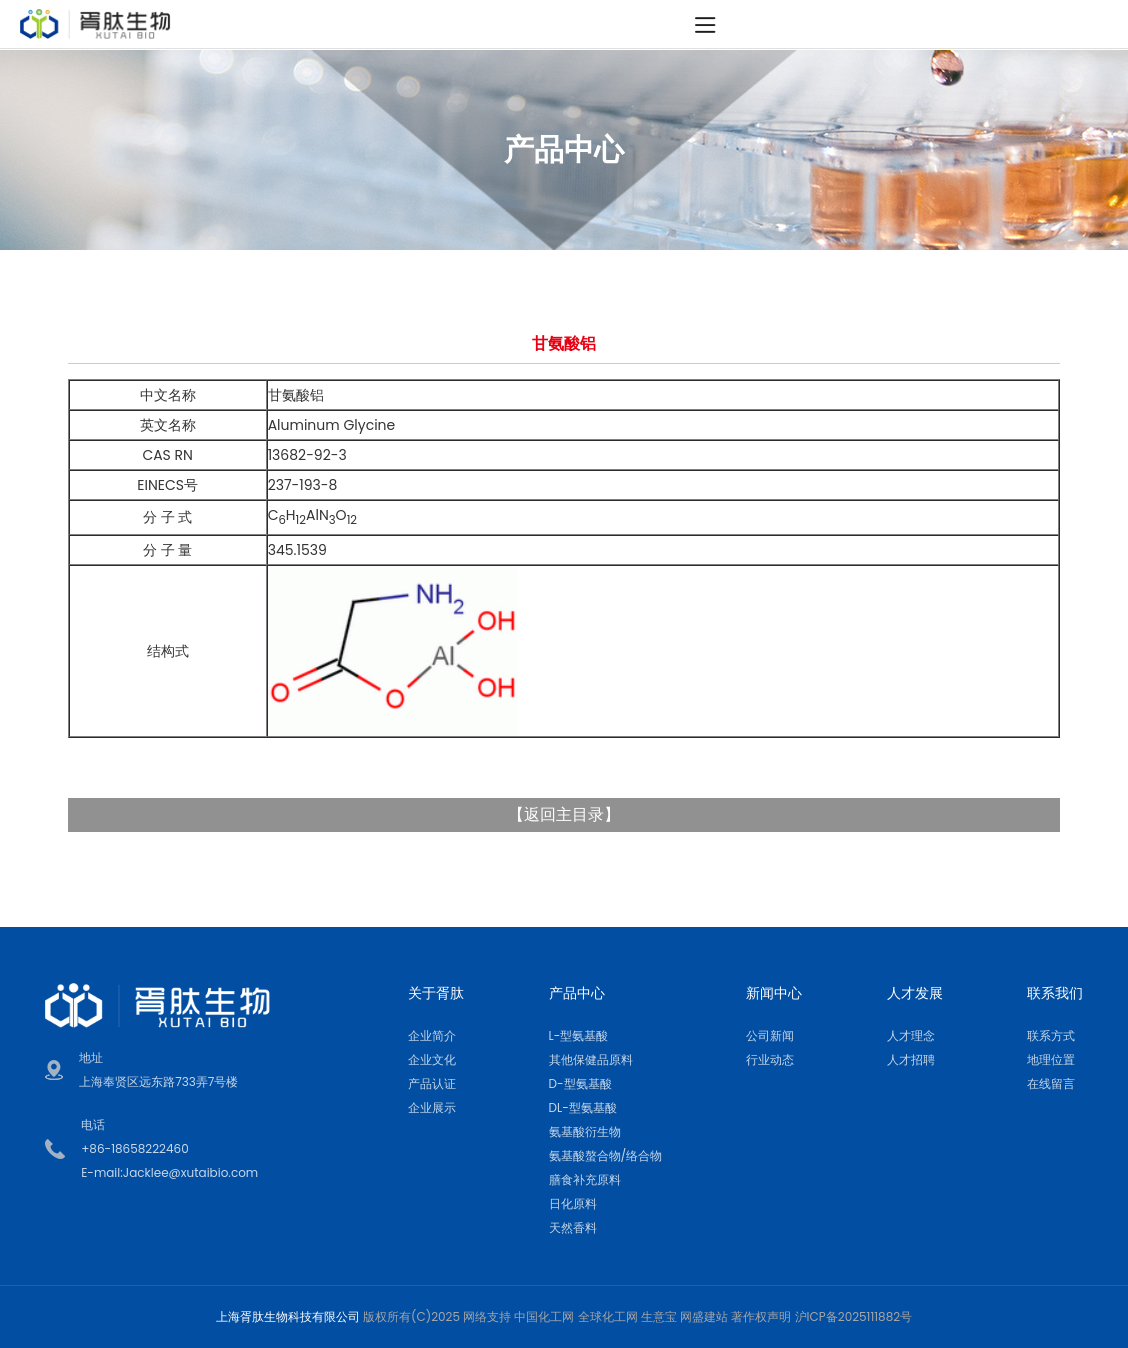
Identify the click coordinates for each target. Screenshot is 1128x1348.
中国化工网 (544, 1316)
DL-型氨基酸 (583, 1107)
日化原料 (573, 1203)
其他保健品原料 (591, 1059)
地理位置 (1051, 1059)
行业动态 (770, 1059)
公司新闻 (770, 1035)
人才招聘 (911, 1059)
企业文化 (432, 1059)
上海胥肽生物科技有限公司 (288, 1316)
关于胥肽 (436, 993)
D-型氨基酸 (580, 1083)
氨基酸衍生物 (585, 1131)
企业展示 (432, 1107)
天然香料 (573, 1227)
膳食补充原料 (585, 1179)
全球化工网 (608, 1316)
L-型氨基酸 (579, 1035)
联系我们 (1055, 993)
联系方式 (1051, 1035)
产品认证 (432, 1083)
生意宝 (659, 1316)
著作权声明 (761, 1316)
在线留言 (1051, 1083)
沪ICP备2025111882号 (854, 1316)
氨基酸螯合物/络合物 (606, 1155)
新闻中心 (774, 993)
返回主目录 (564, 814)
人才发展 (915, 993)
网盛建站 (704, 1316)
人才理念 (911, 1035)
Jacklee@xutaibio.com (190, 1172)
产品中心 (577, 993)
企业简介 (432, 1035)
